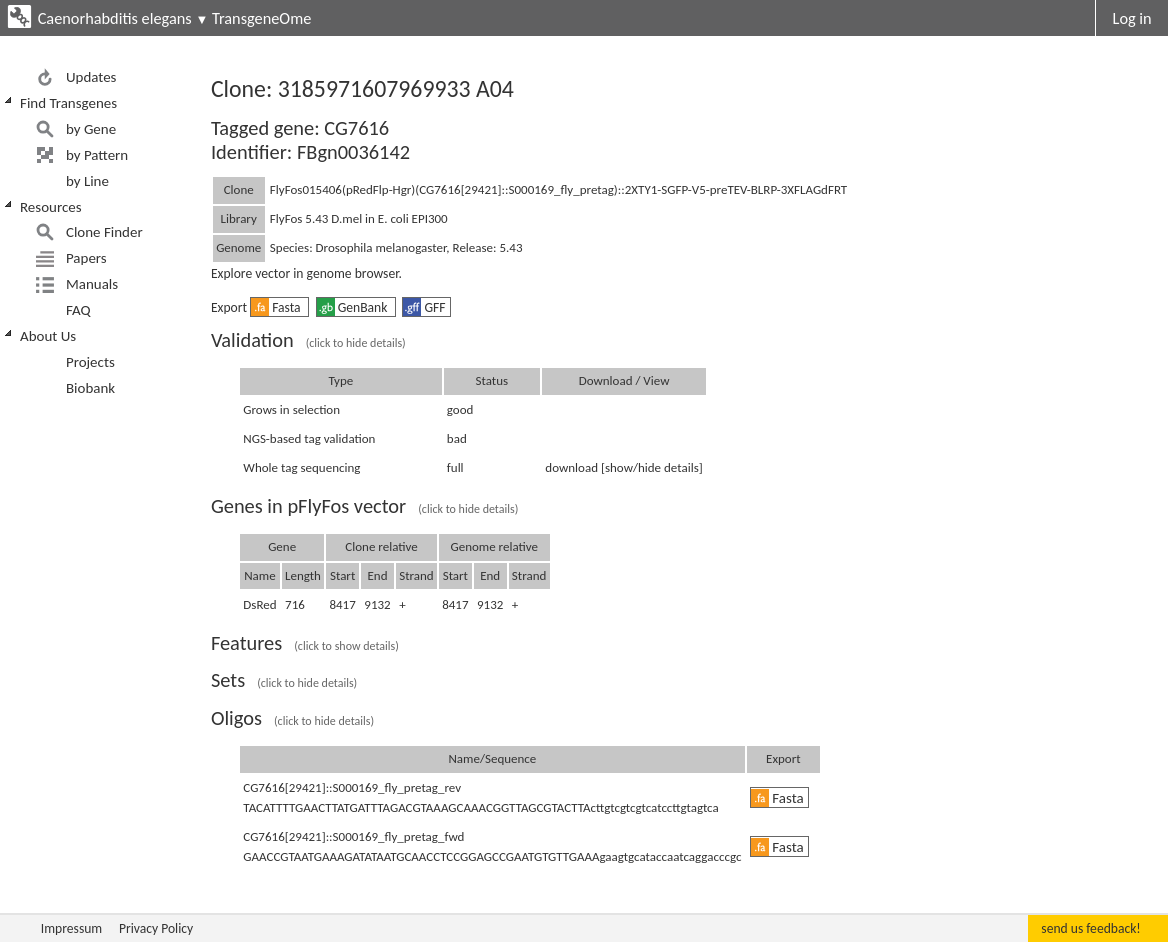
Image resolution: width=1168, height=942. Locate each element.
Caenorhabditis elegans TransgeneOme (175, 18)
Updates (91, 77)
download (571, 467)
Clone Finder (104, 232)
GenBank (354, 307)
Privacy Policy (156, 928)
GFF (424, 307)
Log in (1132, 18)
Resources (51, 207)
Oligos (292, 718)
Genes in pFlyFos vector (364, 506)
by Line (87, 181)
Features (305, 643)
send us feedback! (1090, 928)
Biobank (90, 388)
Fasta (277, 307)
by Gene (91, 129)
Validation (308, 340)
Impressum (71, 928)
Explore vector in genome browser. (306, 273)
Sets (284, 680)
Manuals (92, 284)
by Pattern (97, 155)
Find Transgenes (68, 103)
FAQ (78, 310)
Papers (86, 258)
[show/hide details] (652, 467)
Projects (90, 362)
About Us (48, 336)
